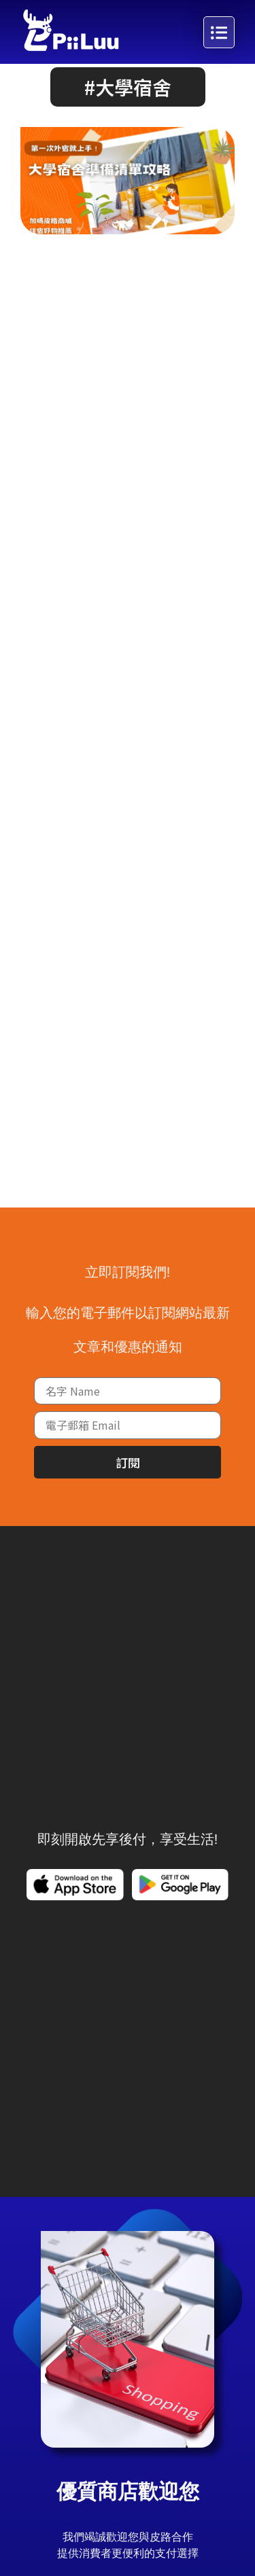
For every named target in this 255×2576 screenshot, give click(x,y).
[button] (127, 117)
